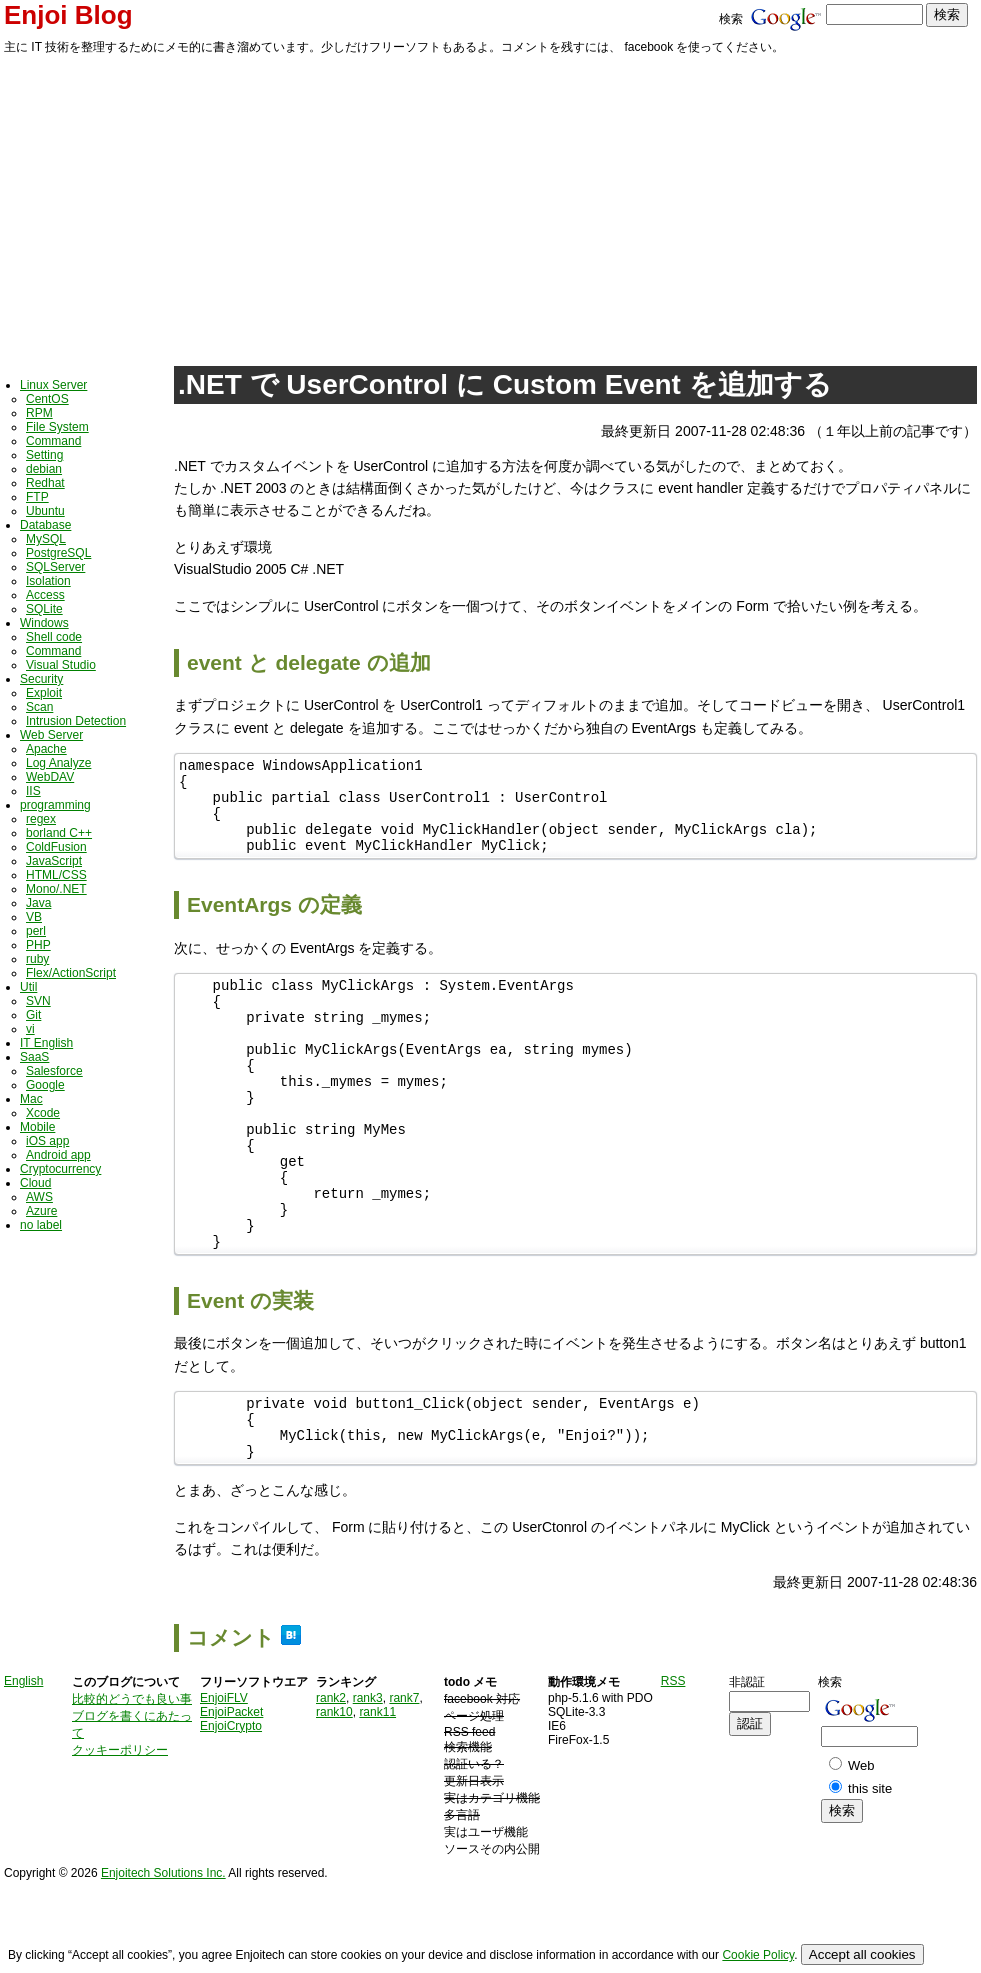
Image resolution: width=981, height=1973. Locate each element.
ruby (37, 959)
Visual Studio (61, 665)
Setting (44, 455)
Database (45, 525)
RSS (673, 1762)
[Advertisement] (490, 207)
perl (36, 931)
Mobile (37, 1127)
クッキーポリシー (120, 1831)
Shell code (54, 637)
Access (45, 595)
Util (28, 987)
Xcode (43, 1113)
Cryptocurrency (60, 1169)
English (23, 1762)
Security (41, 679)
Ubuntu (45, 511)
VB (34, 917)
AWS (39, 1197)
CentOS (47, 399)
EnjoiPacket (231, 1793)
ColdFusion (56, 847)
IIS (33, 791)
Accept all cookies (862, 1954)
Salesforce (54, 1071)
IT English (46, 1043)
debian (44, 469)
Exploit (44, 693)
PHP (38, 945)
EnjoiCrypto (231, 1807)
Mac (31, 1099)
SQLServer (55, 567)
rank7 (404, 1779)
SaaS (34, 1057)
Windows (44, 623)
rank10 (334, 1793)
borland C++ (59, 833)
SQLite (44, 609)
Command (53, 441)
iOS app (47, 1141)
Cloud (35, 1183)
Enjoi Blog (68, 15)
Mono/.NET (56, 889)
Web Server (51, 735)
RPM (39, 413)
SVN (38, 1001)
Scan (39, 707)
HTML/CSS (56, 875)
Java (38, 903)
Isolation (48, 581)
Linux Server (53, 385)
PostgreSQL (58, 553)
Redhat (45, 483)
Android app (58, 1155)
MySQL (46, 539)
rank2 (331, 1779)
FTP (37, 497)
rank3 (368, 1779)
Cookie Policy (758, 1955)
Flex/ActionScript (71, 973)
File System (57, 427)
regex (41, 819)
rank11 (377, 1793)
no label (41, 1225)
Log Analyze (58, 763)
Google (45, 1085)
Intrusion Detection (76, 721)
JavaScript (54, 861)
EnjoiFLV (224, 1779)
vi (30, 1029)
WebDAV (50, 777)
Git (33, 1015)
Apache (46, 749)
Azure (41, 1211)
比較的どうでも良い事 (132, 1780)
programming (55, 805)
